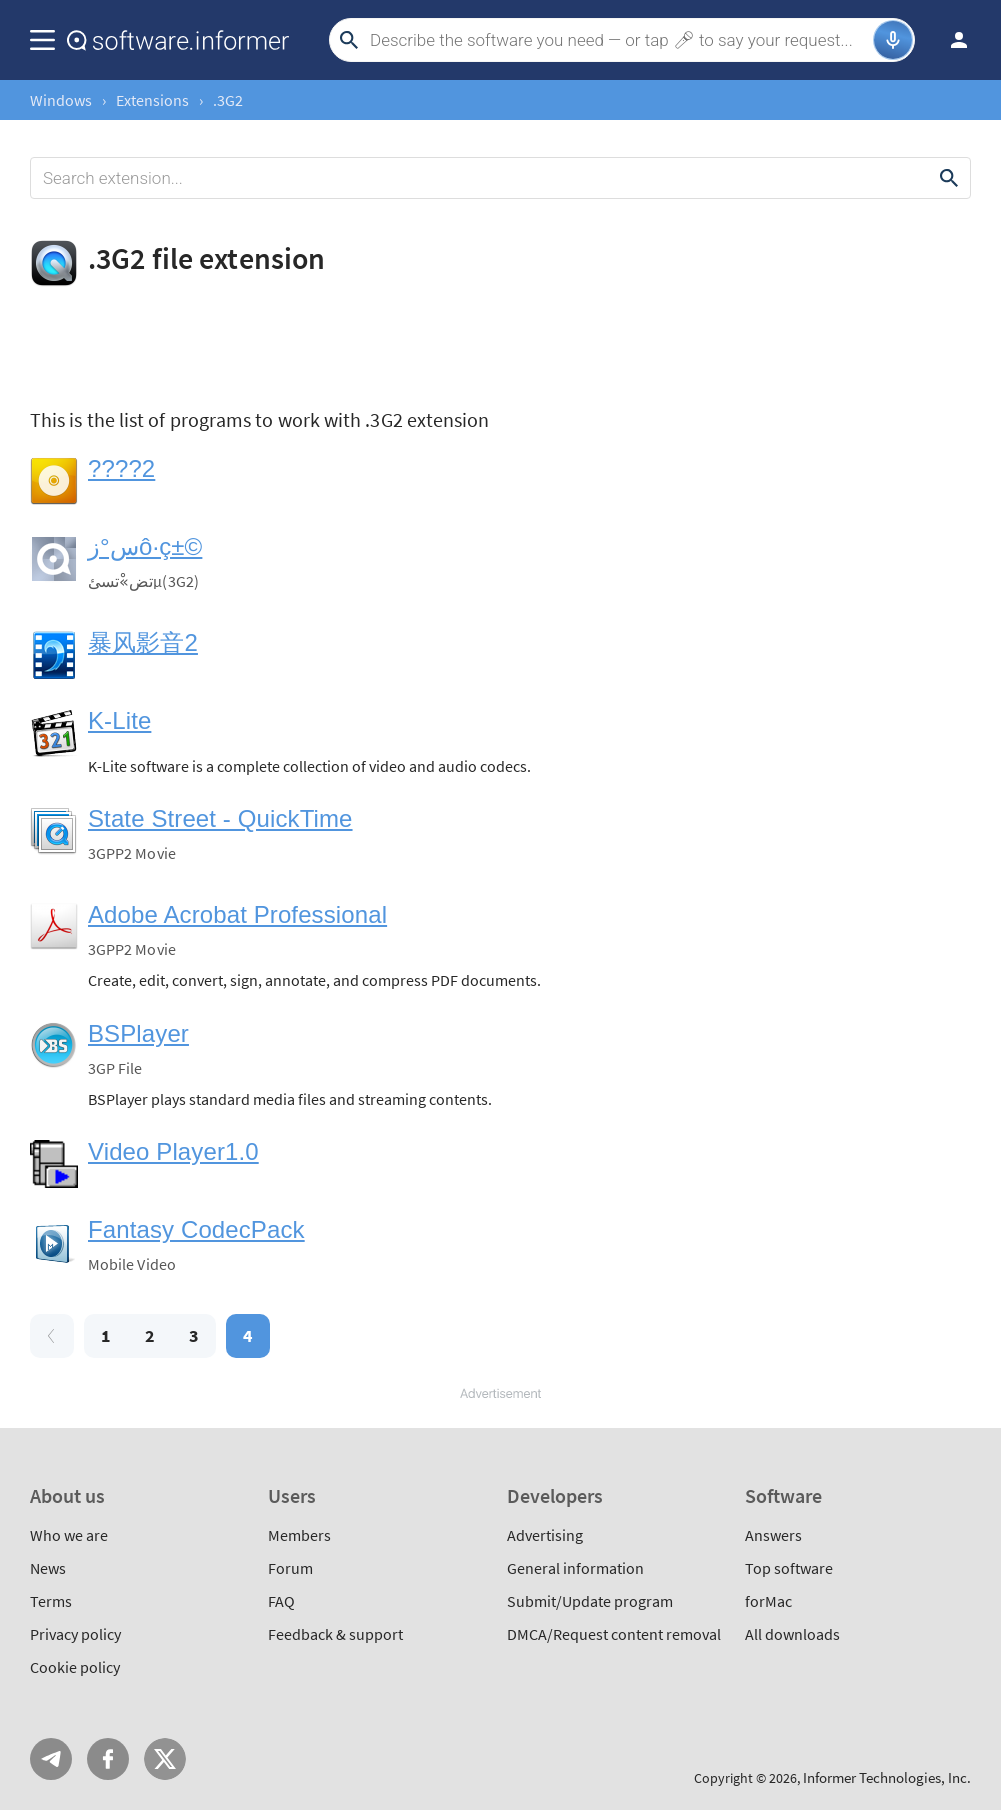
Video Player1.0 (173, 1151)
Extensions (152, 100)
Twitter (165, 1759)
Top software (789, 1568)
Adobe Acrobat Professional (237, 914)
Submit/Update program (590, 1601)
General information (575, 1568)
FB (108, 1759)
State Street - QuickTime (220, 818)
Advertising (545, 1535)
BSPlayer (138, 1033)
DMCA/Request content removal (614, 1634)
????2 (121, 468)
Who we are (69, 1535)
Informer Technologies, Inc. (887, 1777)
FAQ (281, 1601)
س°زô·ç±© (145, 546)
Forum (290, 1568)
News (48, 1568)
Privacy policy (75, 1634)
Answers (773, 1535)
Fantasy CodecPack (196, 1229)
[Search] (619, 40)
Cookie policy (75, 1667)
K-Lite (119, 720)
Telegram (51, 1759)
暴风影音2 (143, 642)
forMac (768, 1601)
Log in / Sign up (950, 40)
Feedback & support (335, 1634)
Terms (51, 1601)
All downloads (792, 1634)
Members (299, 1535)
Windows (61, 100)
